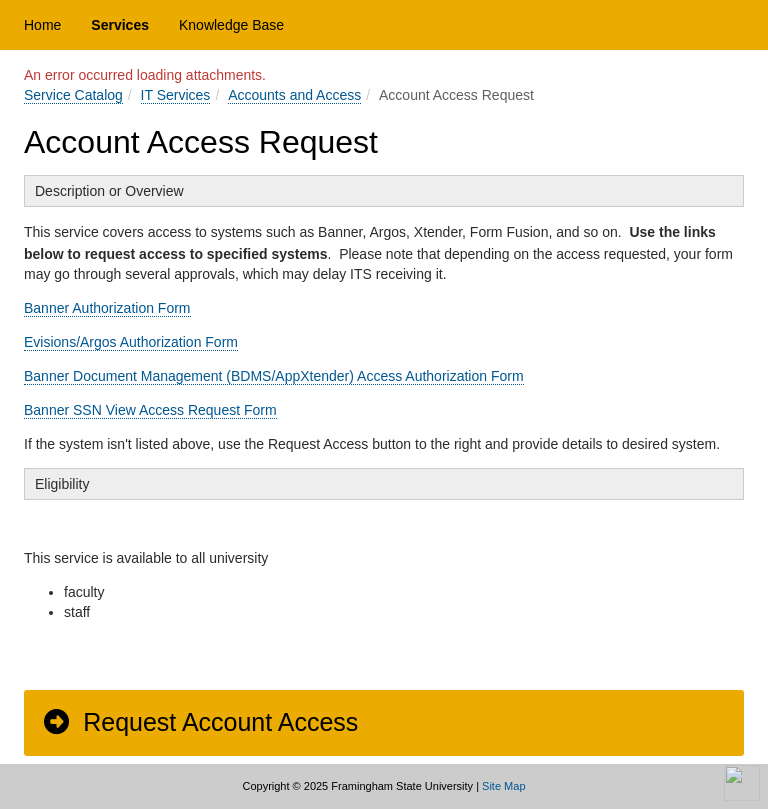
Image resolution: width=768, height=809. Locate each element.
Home (42, 25)
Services (120, 25)
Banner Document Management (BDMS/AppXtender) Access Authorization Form (274, 376)
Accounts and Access (294, 95)
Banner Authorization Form (107, 308)
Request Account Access (199, 722)
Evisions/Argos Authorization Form (131, 342)
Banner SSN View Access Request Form (150, 410)
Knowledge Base (231, 25)
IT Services (176, 95)
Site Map (503, 786)
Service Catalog (73, 95)
